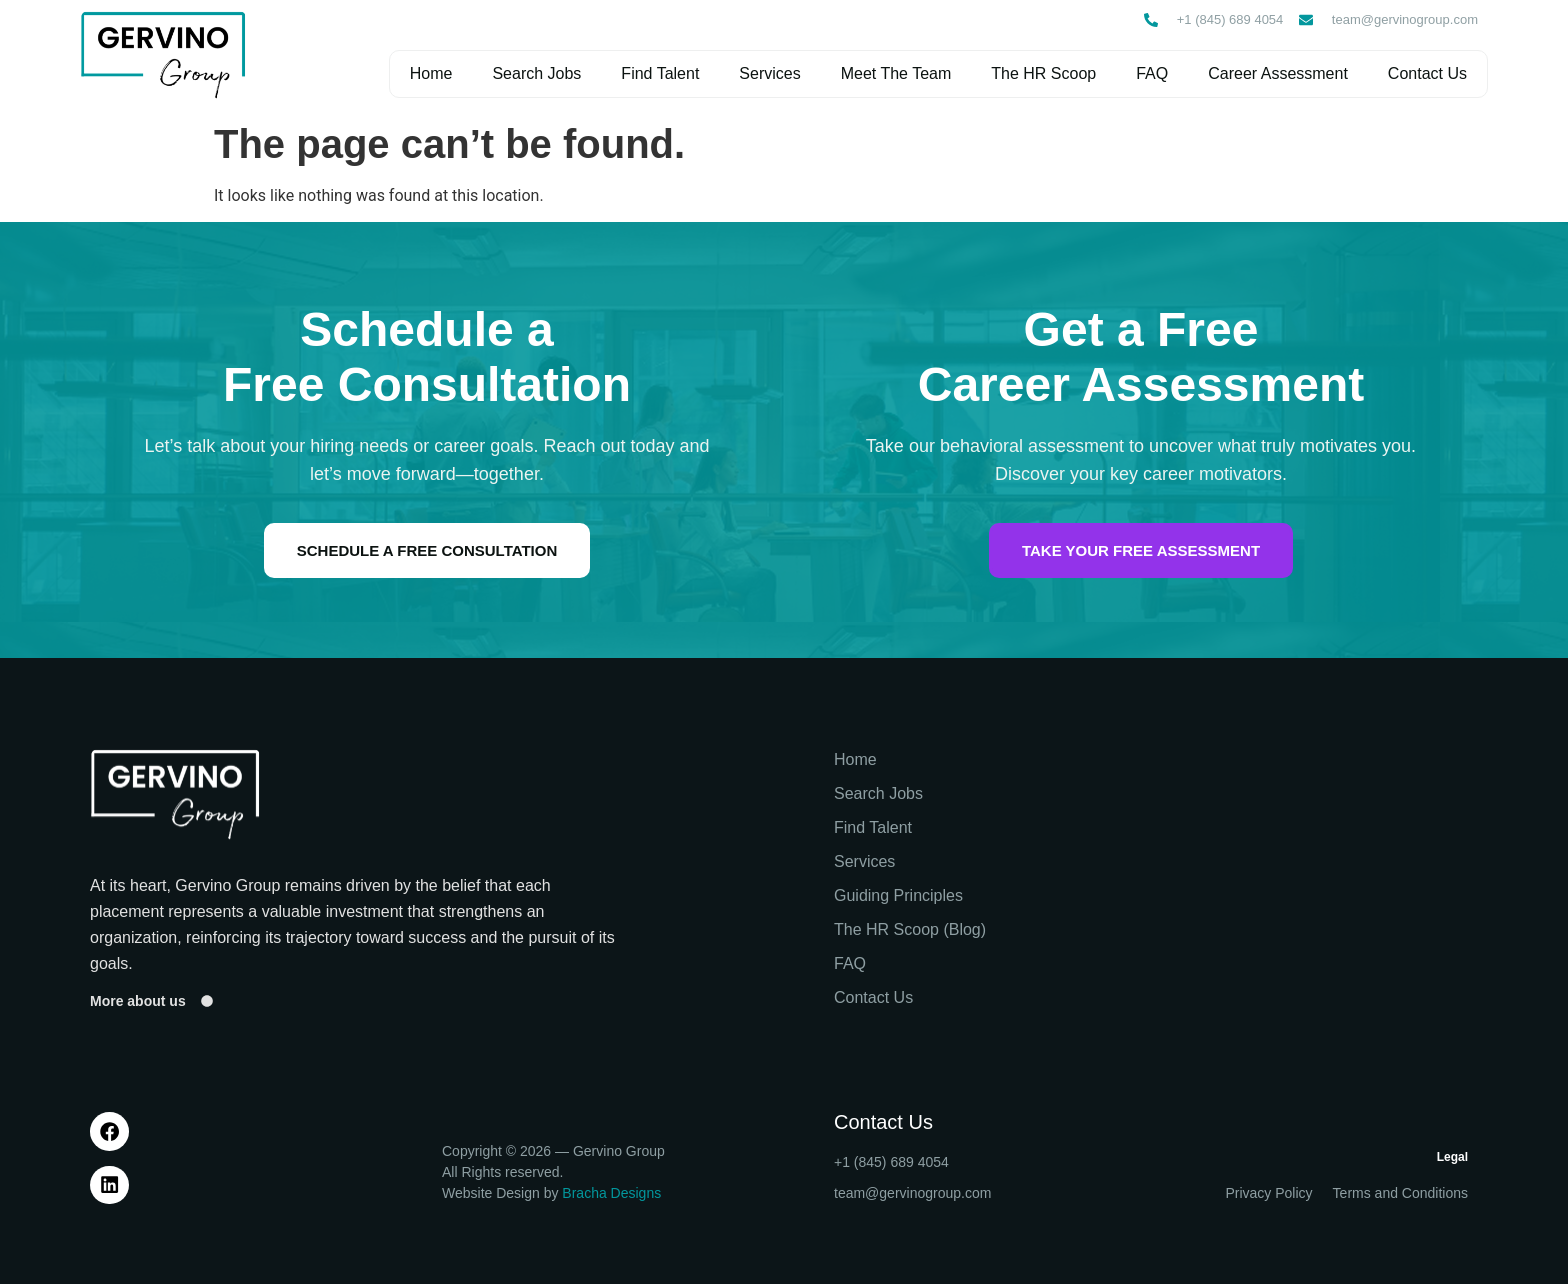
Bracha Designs (611, 1197)
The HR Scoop (1042, 74)
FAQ (1151, 74)
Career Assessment (1277, 74)
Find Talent (659, 74)
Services (768, 74)
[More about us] (207, 1003)
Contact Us (1426, 74)
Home (430, 74)
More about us (138, 1002)
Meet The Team (895, 74)
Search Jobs (535, 74)
